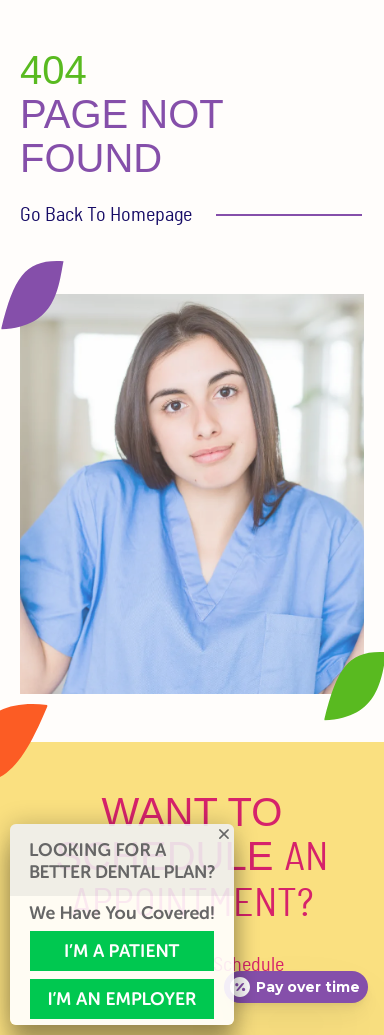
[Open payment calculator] (296, 987)
